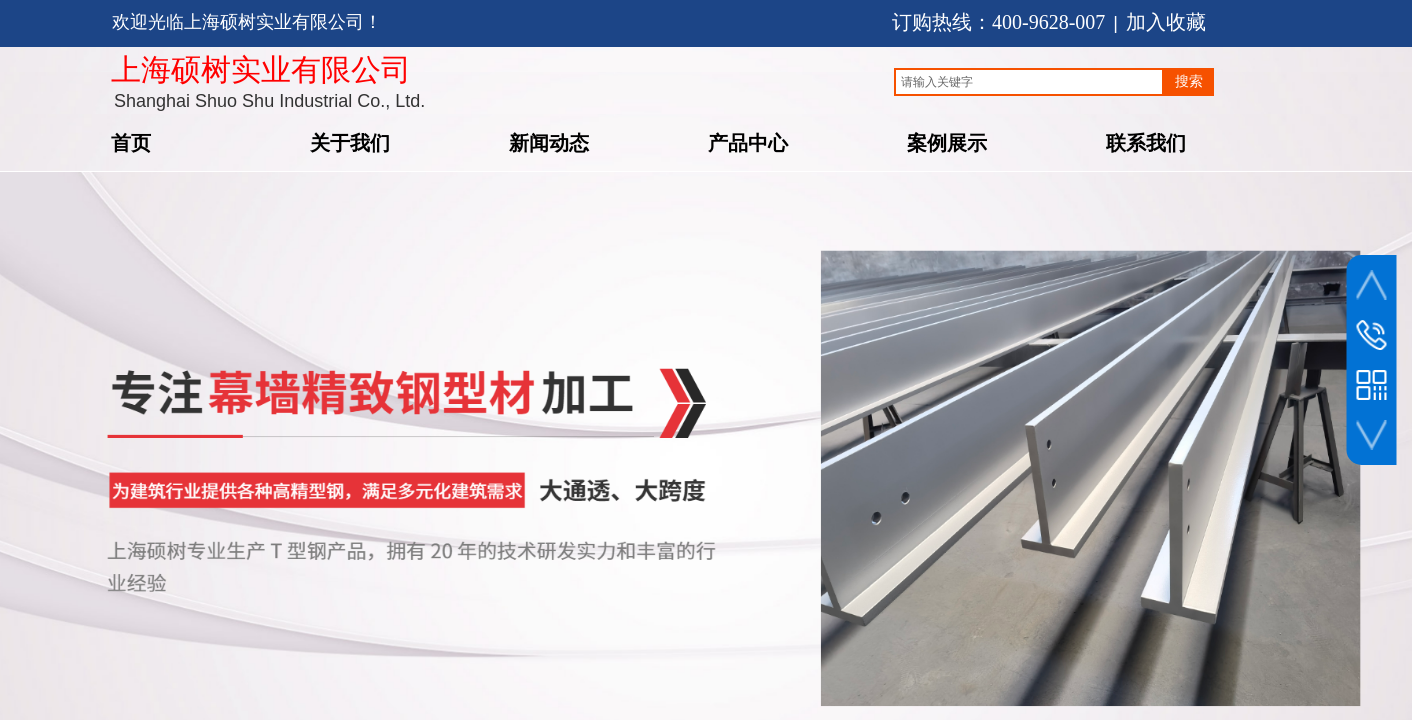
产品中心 (748, 142)
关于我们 (350, 142)
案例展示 (947, 142)
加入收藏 (1166, 22)
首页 (131, 142)
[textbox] (1029, 82)
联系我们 (1146, 142)
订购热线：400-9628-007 (998, 22)
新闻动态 (549, 142)
